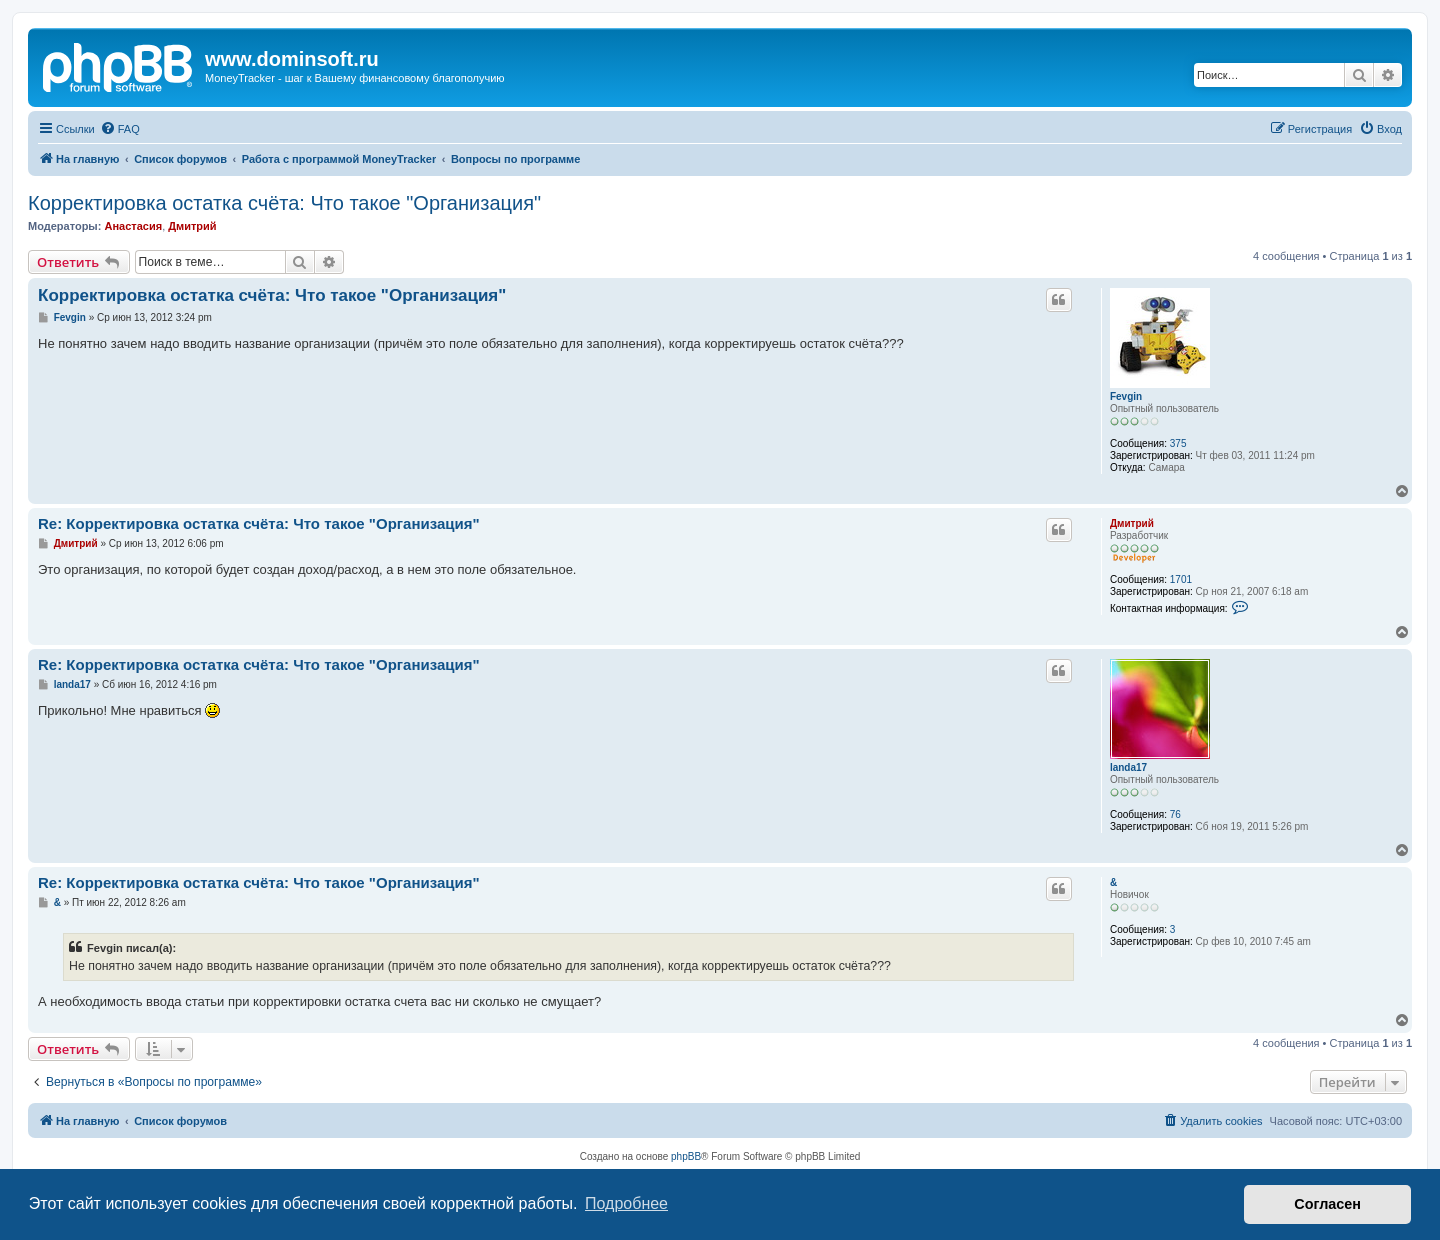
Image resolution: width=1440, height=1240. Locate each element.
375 (1178, 443)
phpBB (686, 1156)
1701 (1181, 579)
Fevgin (1126, 396)
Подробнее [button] (626, 1203)
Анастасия (133, 226)
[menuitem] (120, 129)
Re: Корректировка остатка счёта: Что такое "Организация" (259, 523)
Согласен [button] (1327, 1204)
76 (1175, 814)
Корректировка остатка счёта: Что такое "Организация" (284, 203)
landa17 (1128, 767)
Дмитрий (192, 226)
